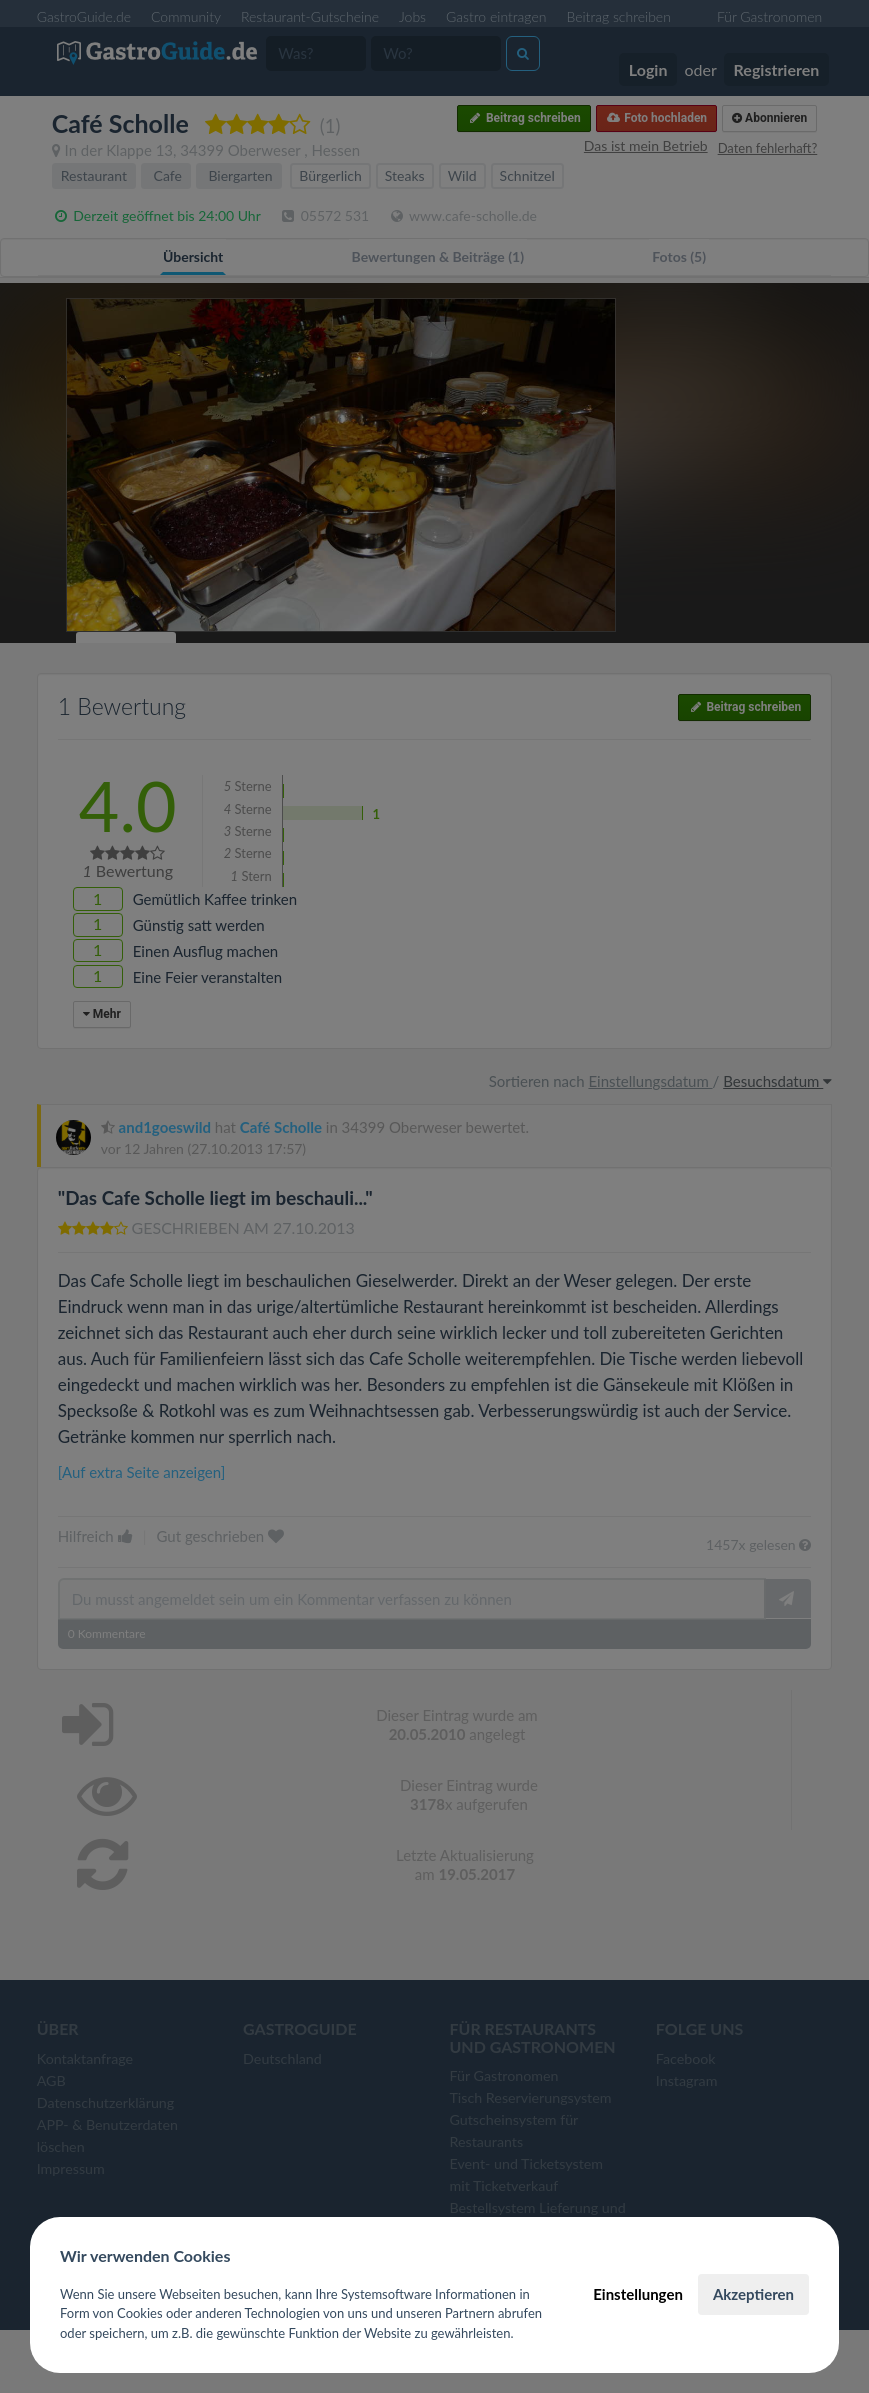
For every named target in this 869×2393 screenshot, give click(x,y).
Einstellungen (638, 2294)
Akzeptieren (753, 2294)
